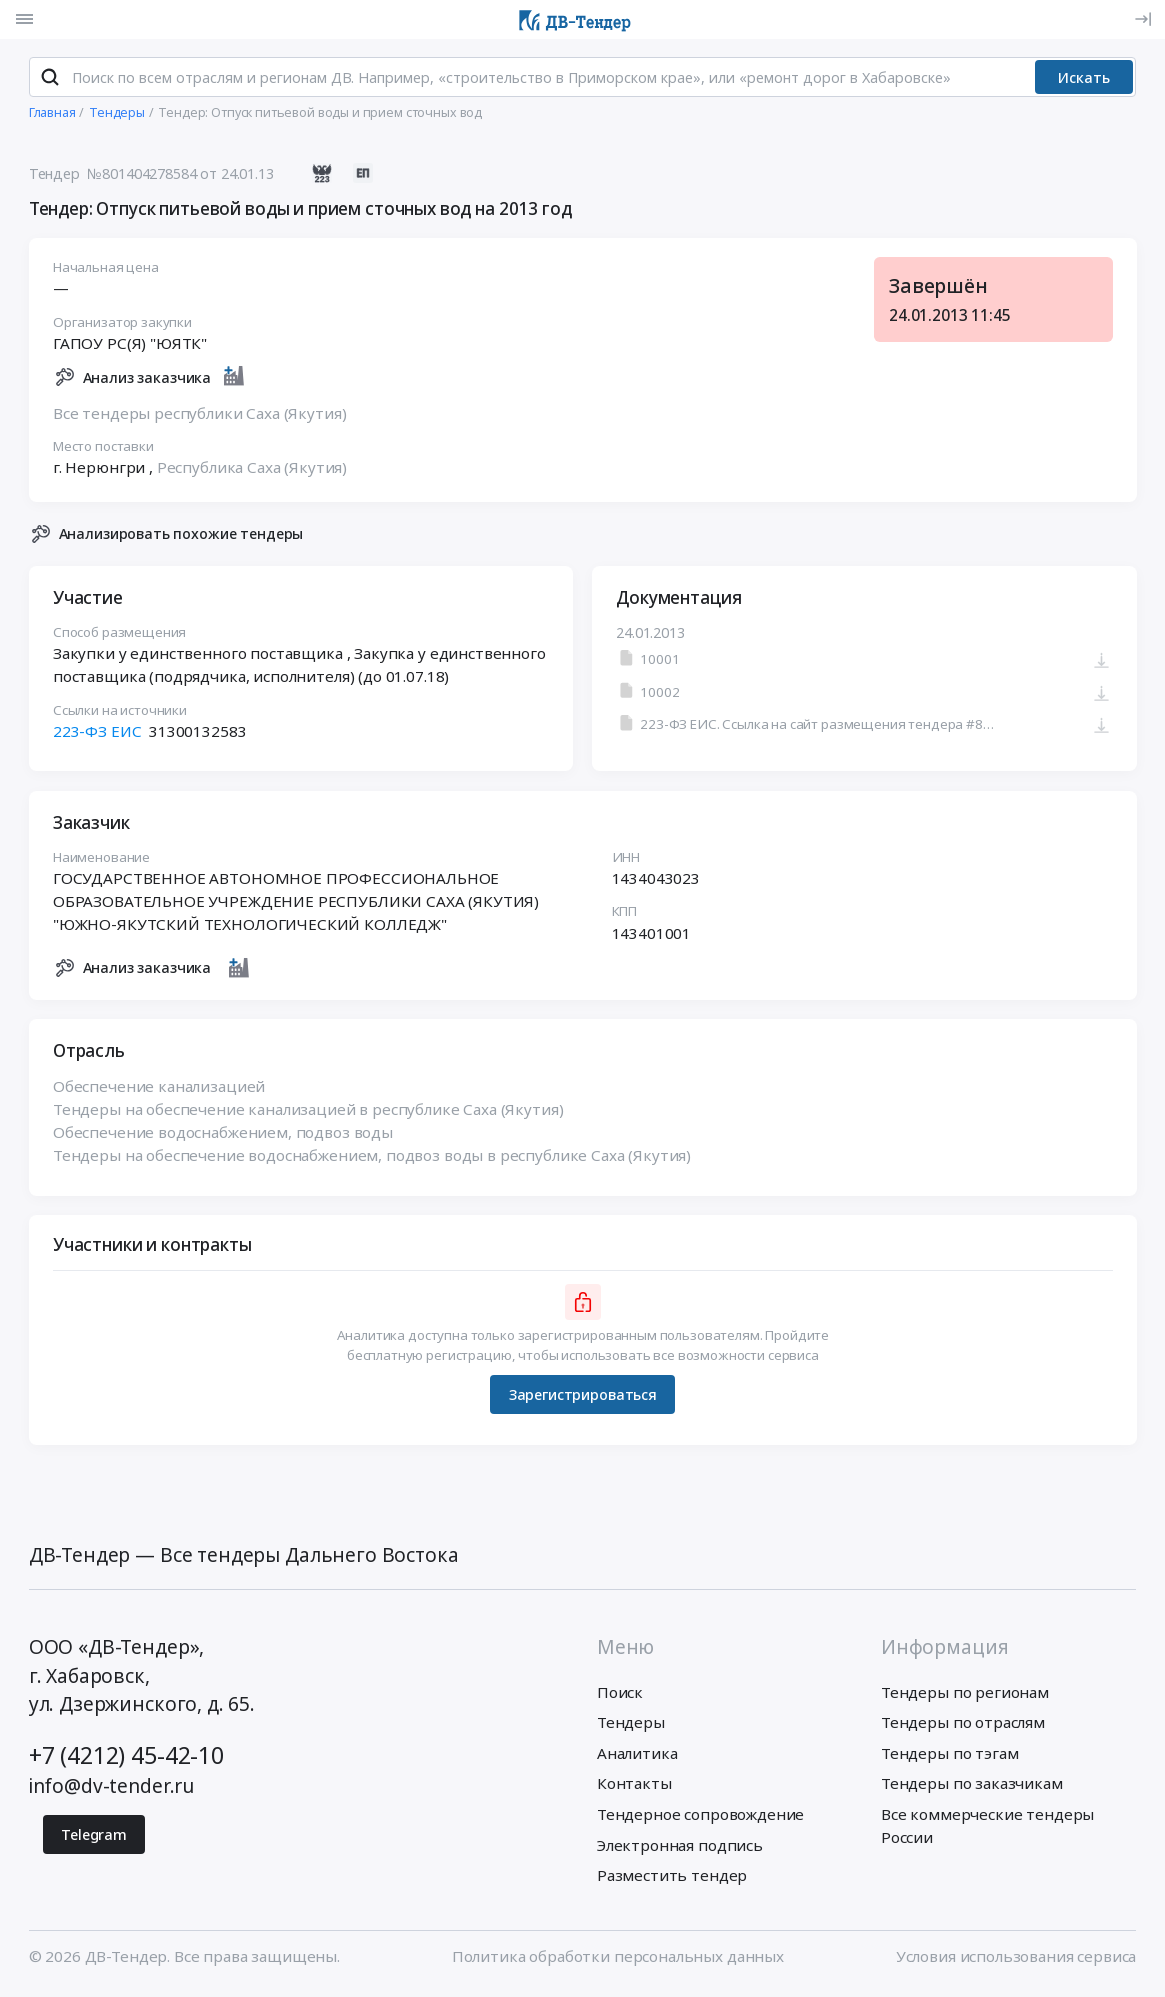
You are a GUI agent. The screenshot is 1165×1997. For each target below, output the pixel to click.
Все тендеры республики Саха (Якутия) (200, 417)
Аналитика (637, 1758)
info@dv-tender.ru (111, 1791)
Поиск (620, 1697)
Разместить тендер (672, 1880)
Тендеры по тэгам (950, 1758)
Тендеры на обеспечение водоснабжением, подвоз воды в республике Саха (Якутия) (372, 1160)
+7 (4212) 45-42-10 (126, 1760)
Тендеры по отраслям (963, 1727)
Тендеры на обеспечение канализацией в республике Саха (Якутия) (308, 1114)
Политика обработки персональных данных (618, 1961)
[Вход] (1143, 19)
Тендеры (631, 1727)
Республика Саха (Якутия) (251, 472)
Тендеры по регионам (965, 1697)
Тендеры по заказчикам (972, 1788)
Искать (1084, 81)
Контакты (634, 1788)
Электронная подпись (680, 1849)
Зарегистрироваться (582, 1399)
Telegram (94, 1839)
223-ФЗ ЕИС (97, 736)
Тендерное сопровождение (700, 1819)
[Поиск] (50, 82)
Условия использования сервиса (1016, 1961)
